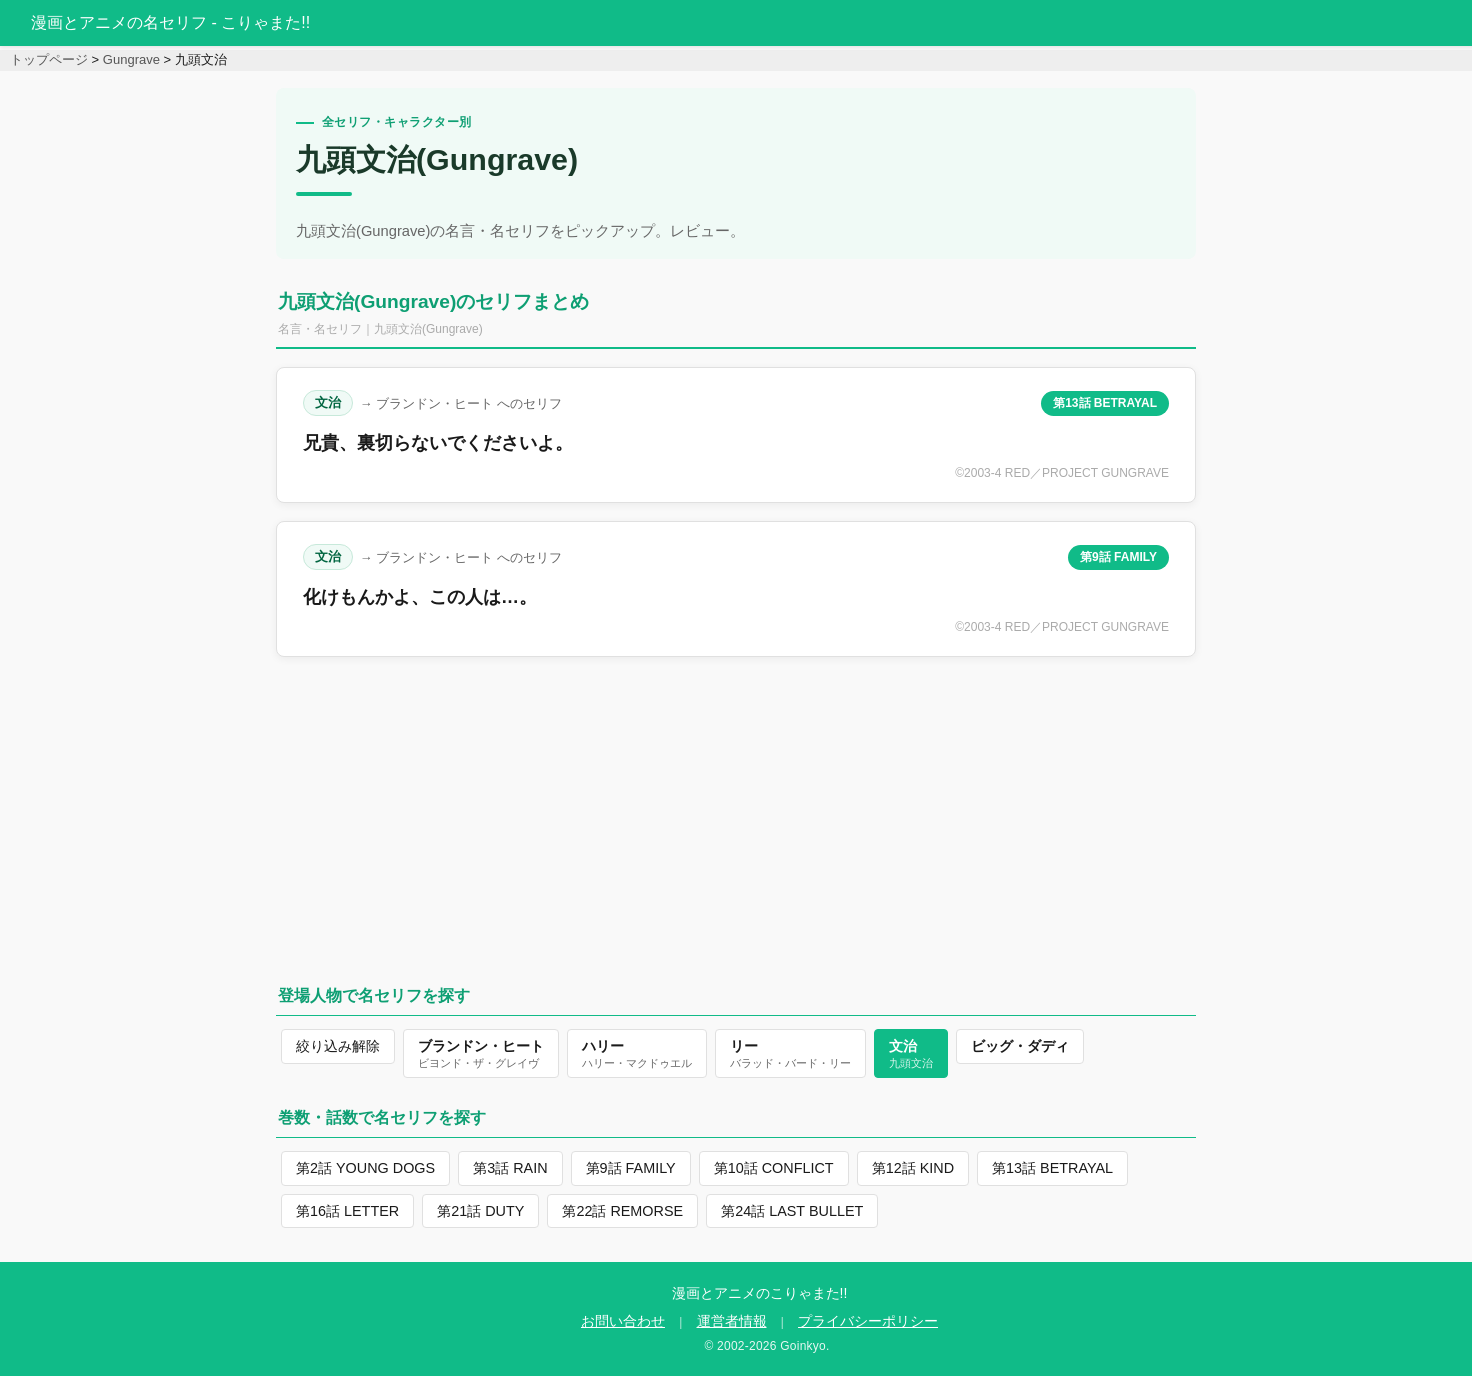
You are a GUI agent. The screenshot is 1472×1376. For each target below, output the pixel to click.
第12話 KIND (913, 1168)
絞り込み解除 (338, 1046)
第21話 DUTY (480, 1211)
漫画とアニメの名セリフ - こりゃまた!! (170, 22)
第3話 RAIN (510, 1168)
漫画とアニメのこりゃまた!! (760, 1293)
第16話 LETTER (347, 1211)
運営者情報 (732, 1321)
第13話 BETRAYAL (1105, 403)
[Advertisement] (736, 815)
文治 (328, 402)
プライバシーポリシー (868, 1321)
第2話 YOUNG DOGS (365, 1168)
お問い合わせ (623, 1321)
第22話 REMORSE (622, 1211)
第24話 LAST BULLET (792, 1211)
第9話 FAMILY (1118, 557)
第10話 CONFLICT (774, 1168)
